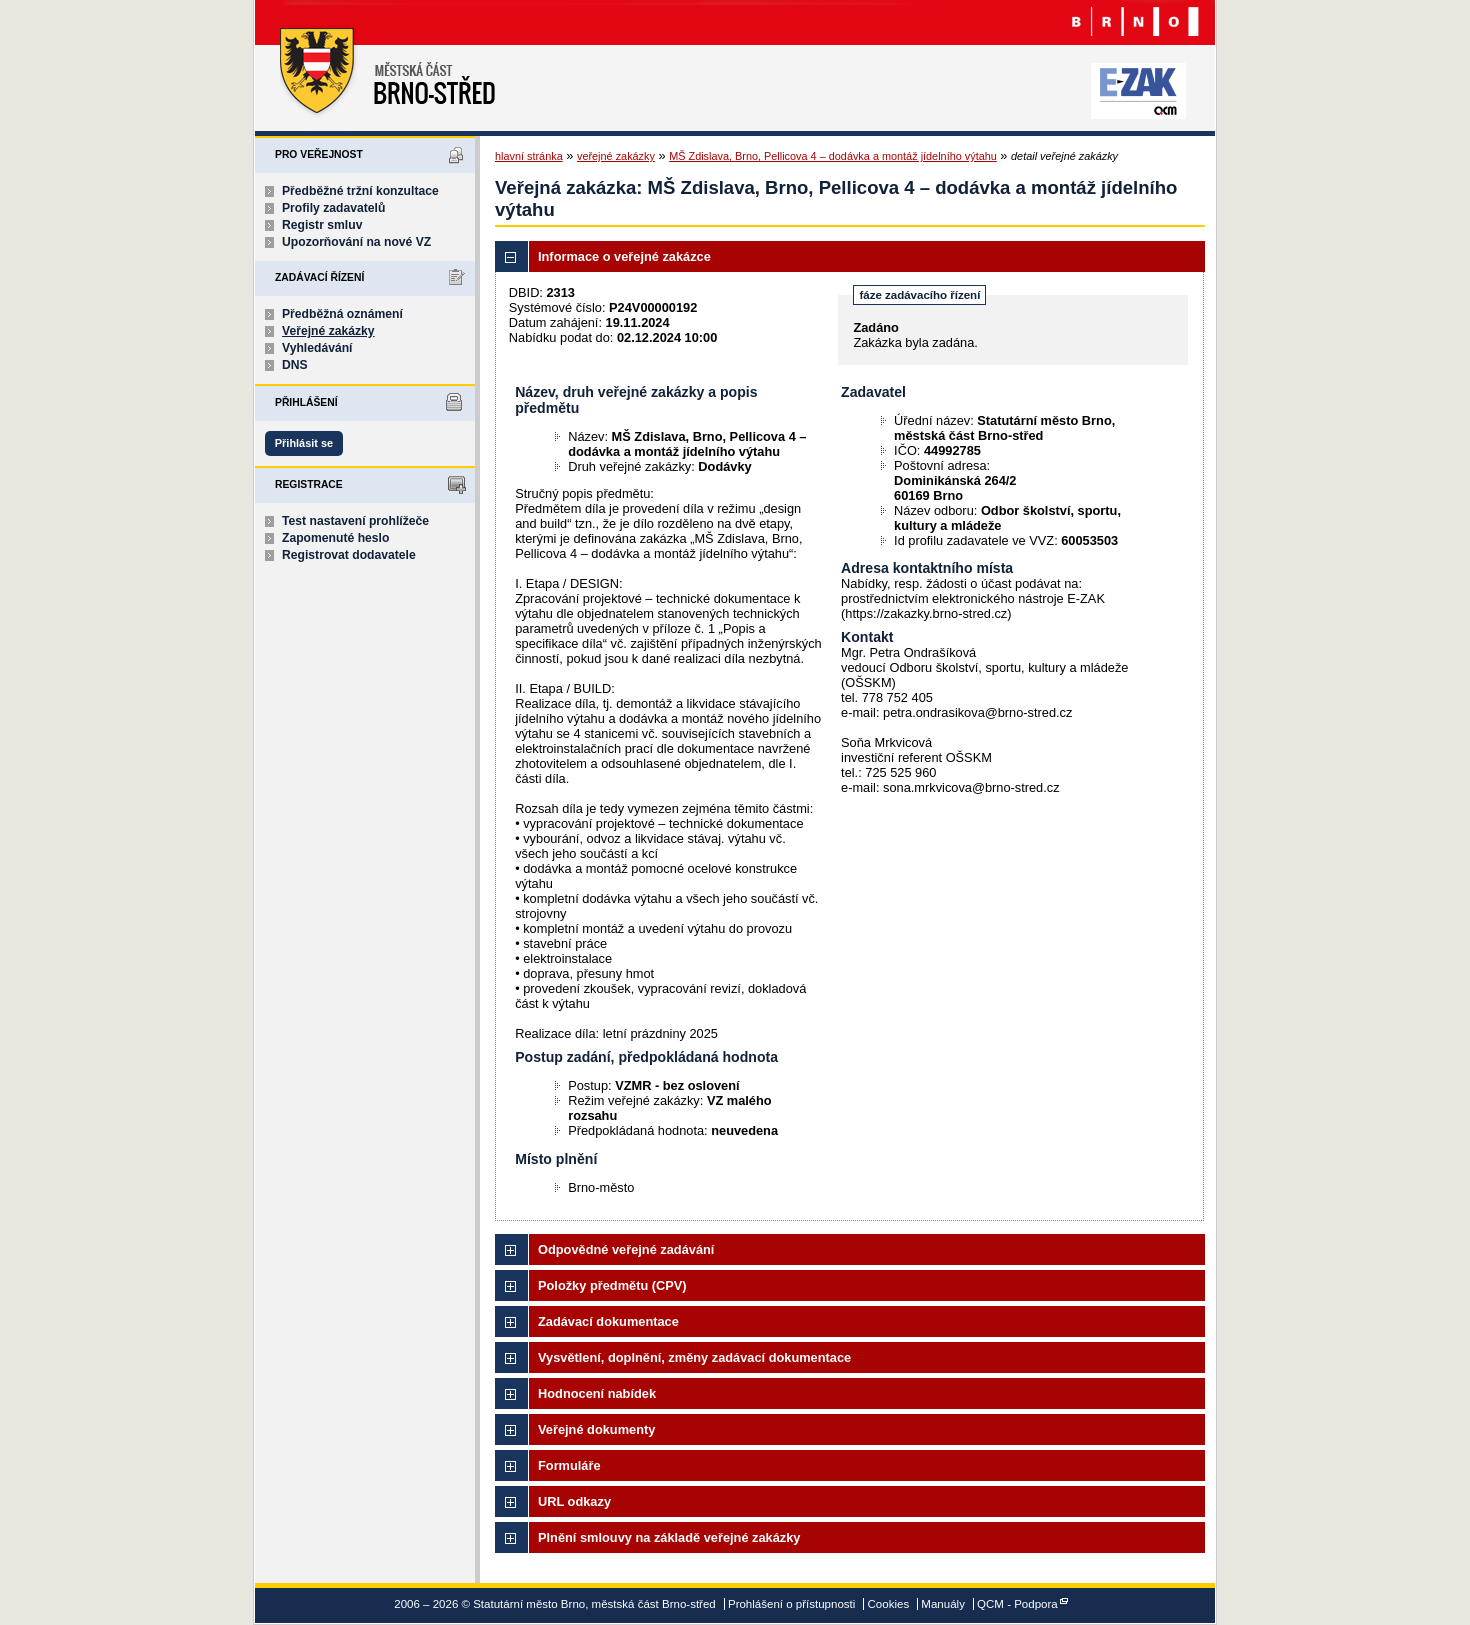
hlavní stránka (529, 156)
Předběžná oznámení (342, 314)
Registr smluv (322, 225)
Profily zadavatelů (333, 208)
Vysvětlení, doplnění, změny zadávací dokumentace (694, 1357)
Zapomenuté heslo (335, 538)
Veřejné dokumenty (596, 1429)
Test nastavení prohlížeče (355, 521)
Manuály (943, 1604)
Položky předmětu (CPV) (612, 1285)
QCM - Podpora (1017, 1604)
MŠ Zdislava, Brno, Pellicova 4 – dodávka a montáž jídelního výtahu (833, 156)
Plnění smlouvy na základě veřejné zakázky (669, 1537)
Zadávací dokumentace (608, 1321)
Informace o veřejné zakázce (624, 256)
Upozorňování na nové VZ (356, 242)
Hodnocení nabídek (597, 1393)
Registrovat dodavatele (349, 555)
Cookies (889, 1604)
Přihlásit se (304, 443)
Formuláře (569, 1465)
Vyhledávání (317, 348)
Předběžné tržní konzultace (360, 191)
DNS (295, 365)
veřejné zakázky (616, 156)
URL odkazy (574, 1501)
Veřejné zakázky (328, 331)
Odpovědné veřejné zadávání (626, 1249)
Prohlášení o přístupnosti (791, 1604)
